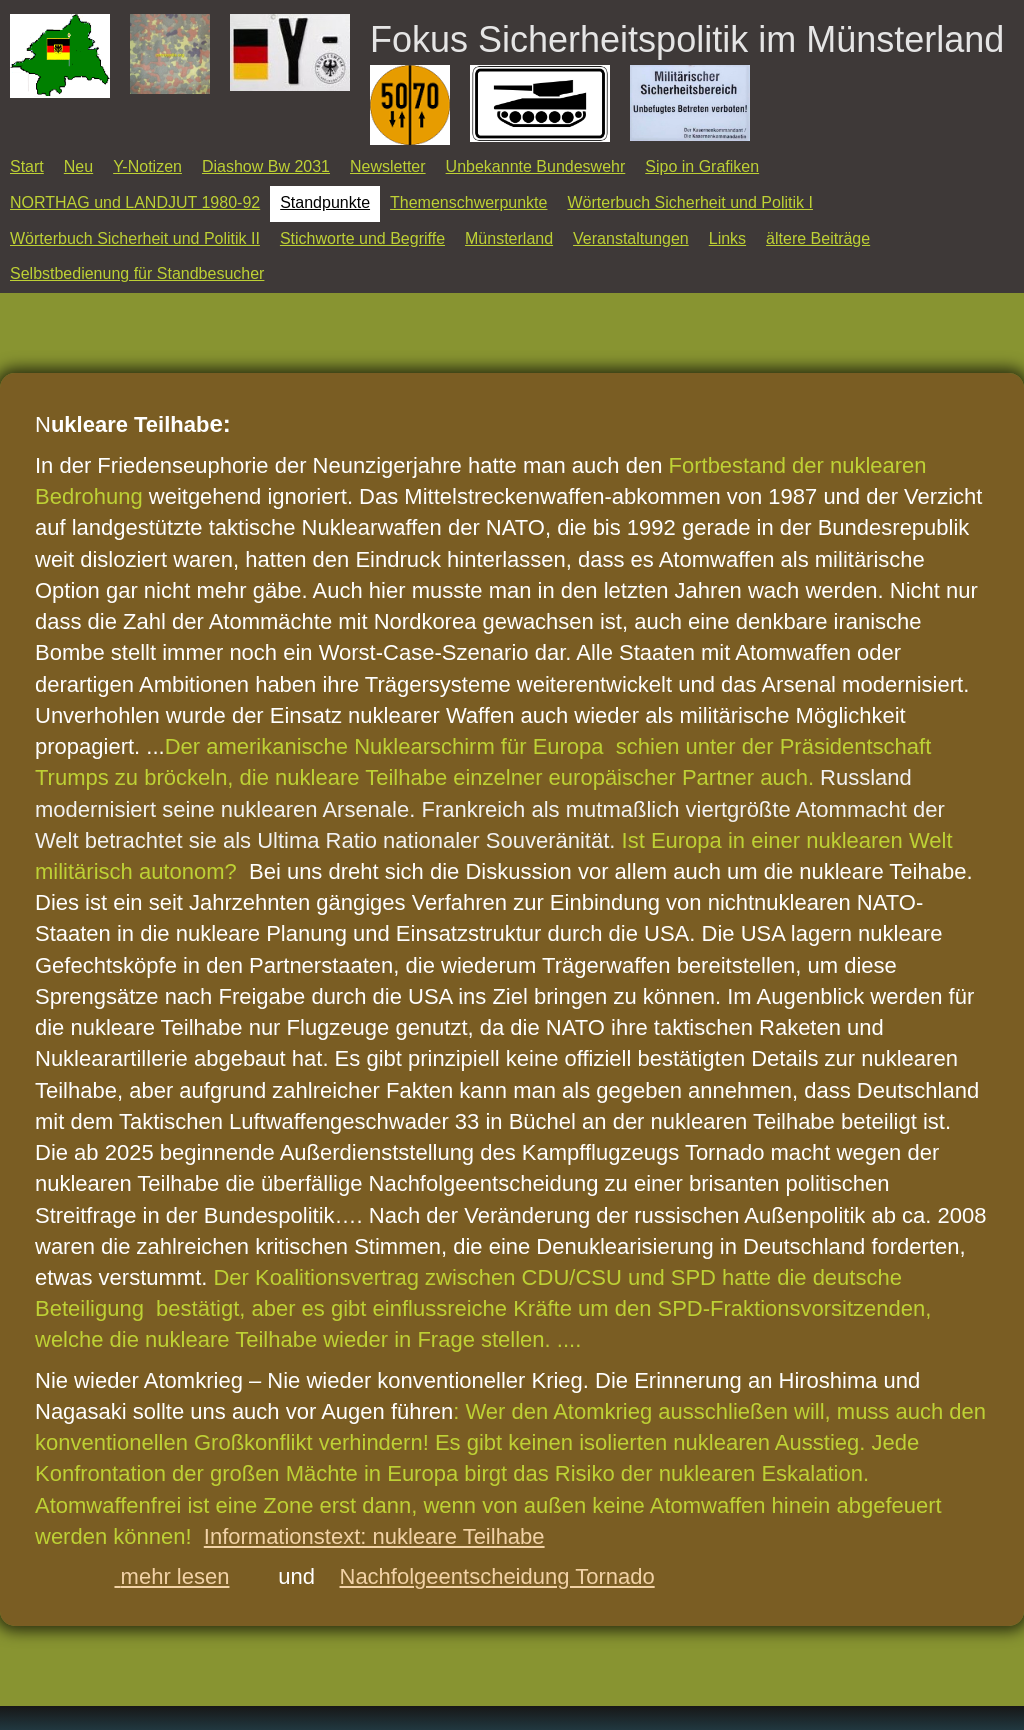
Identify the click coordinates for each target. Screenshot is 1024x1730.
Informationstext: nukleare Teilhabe (374, 1536)
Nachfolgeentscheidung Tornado (497, 1576)
